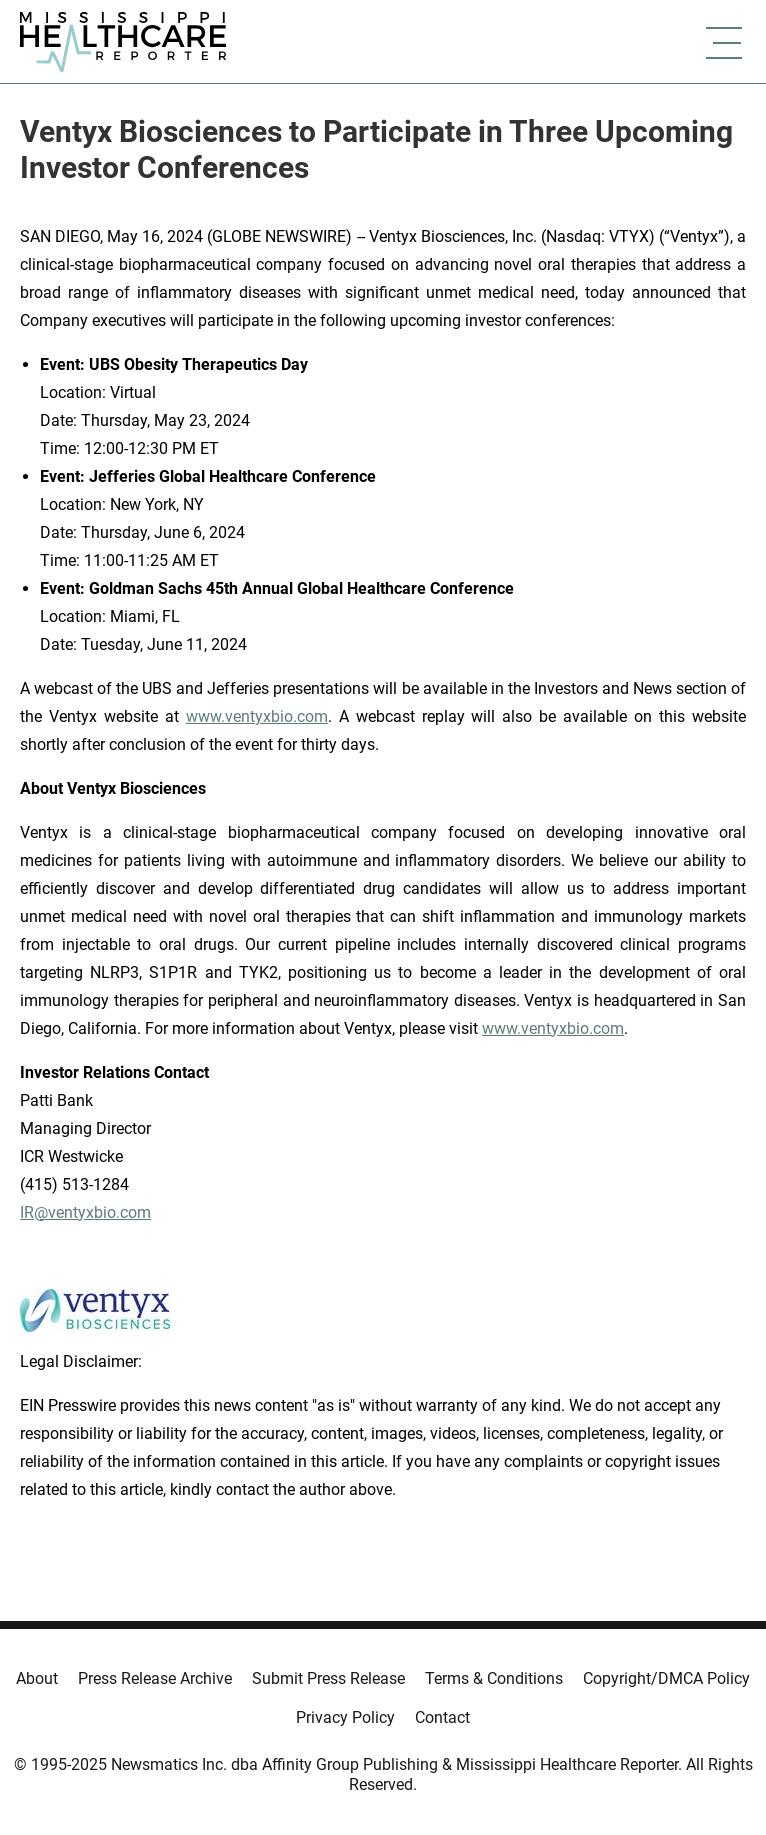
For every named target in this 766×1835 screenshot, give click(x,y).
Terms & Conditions (494, 1678)
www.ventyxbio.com (257, 716)
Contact (442, 1717)
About (37, 1678)
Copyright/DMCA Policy (666, 1678)
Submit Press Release (328, 1678)
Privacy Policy (345, 1717)
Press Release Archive (155, 1678)
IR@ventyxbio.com (85, 1212)
